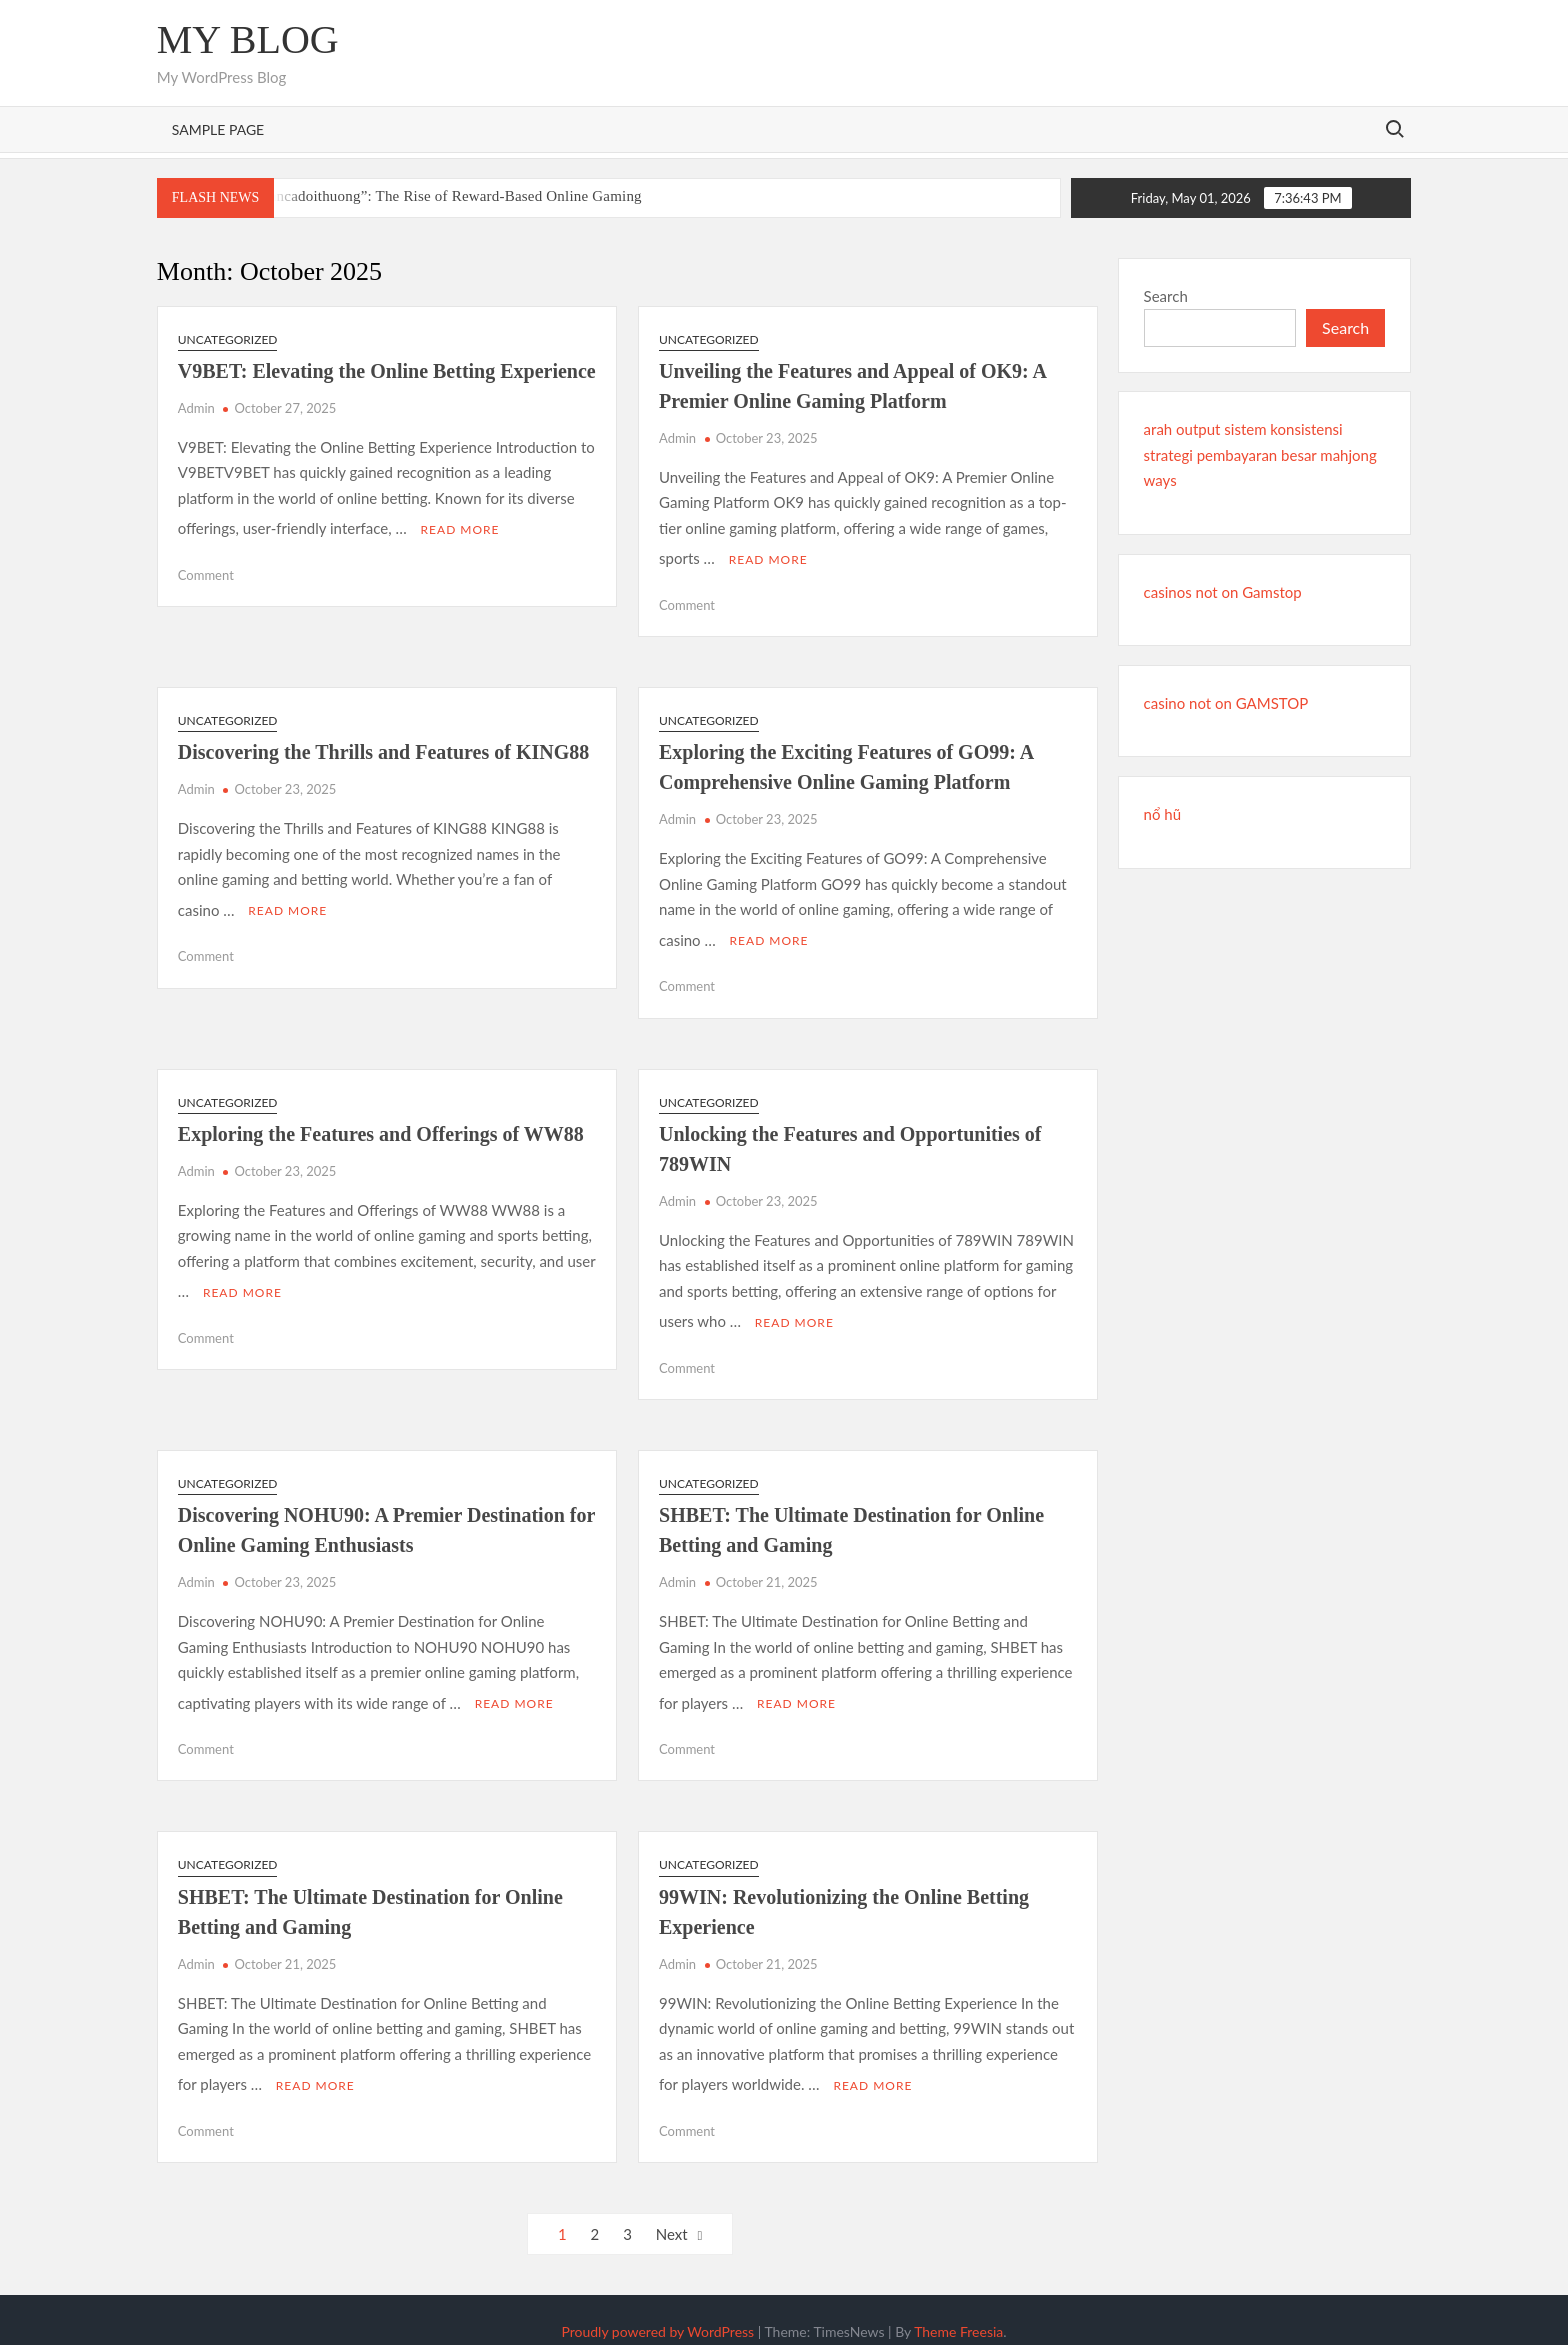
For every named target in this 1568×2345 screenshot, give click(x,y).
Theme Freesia (958, 2308)
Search (1166, 296)
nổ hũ (1162, 814)
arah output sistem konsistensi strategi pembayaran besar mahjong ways (1260, 454)
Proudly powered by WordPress (657, 2308)
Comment (206, 570)
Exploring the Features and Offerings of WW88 (381, 1125)
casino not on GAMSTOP (1226, 703)
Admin (196, 408)
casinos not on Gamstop (1223, 592)
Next (672, 2211)
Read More (460, 524)
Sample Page (218, 129)
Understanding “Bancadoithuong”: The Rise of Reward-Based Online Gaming (400, 196)
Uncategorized (228, 339)
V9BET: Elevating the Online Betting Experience (387, 371)
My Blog (248, 39)
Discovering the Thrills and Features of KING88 (383, 748)
